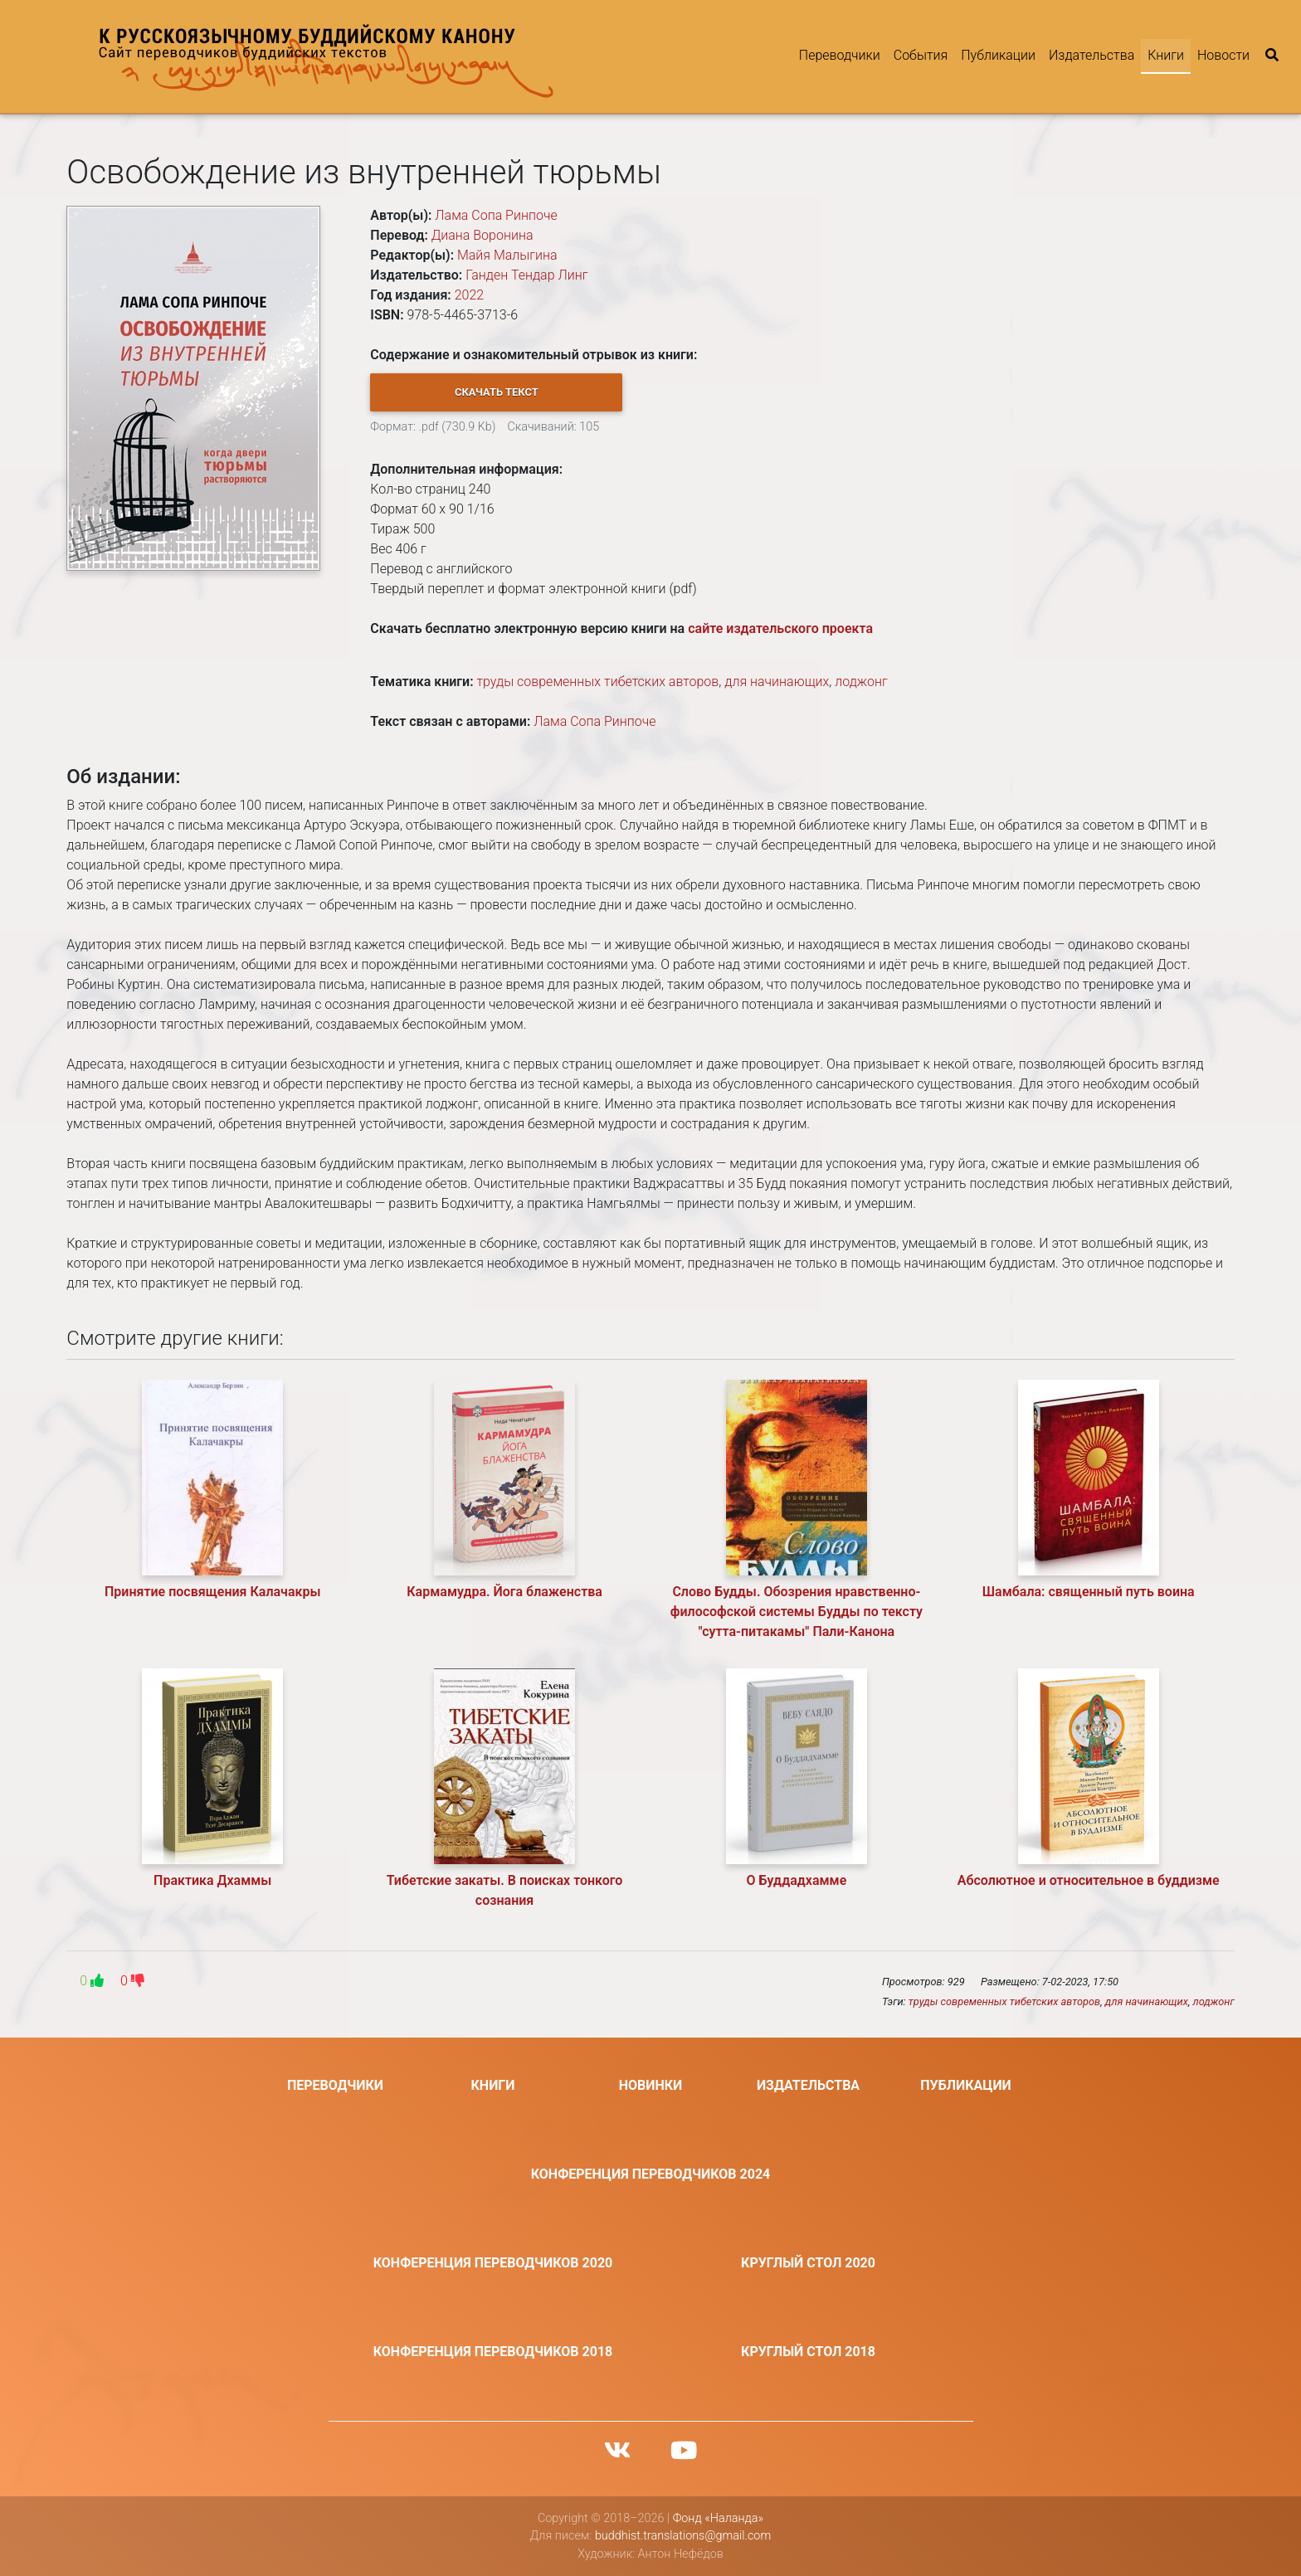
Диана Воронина (482, 235)
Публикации (998, 55)
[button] (496, 392)
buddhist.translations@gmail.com (683, 2536)
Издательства (1091, 55)
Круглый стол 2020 (808, 2263)
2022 (470, 295)
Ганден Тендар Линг (526, 275)
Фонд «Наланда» (718, 2518)
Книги (1166, 55)
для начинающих (776, 681)
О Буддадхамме (797, 1880)
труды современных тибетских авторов (597, 681)
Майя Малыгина (507, 255)
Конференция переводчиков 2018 (493, 2351)
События (921, 55)
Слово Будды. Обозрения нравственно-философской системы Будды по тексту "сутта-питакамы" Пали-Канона (796, 1611)
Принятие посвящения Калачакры (213, 1592)
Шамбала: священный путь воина (1088, 1592)
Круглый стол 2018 (808, 2351)
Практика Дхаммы (212, 1880)
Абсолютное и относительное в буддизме (1088, 1880)
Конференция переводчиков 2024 (651, 2174)
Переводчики (839, 55)
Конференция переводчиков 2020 (493, 2263)
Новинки (651, 2085)
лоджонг (861, 681)
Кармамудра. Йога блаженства (504, 1592)
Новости (1223, 55)
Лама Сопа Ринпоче (496, 215)
